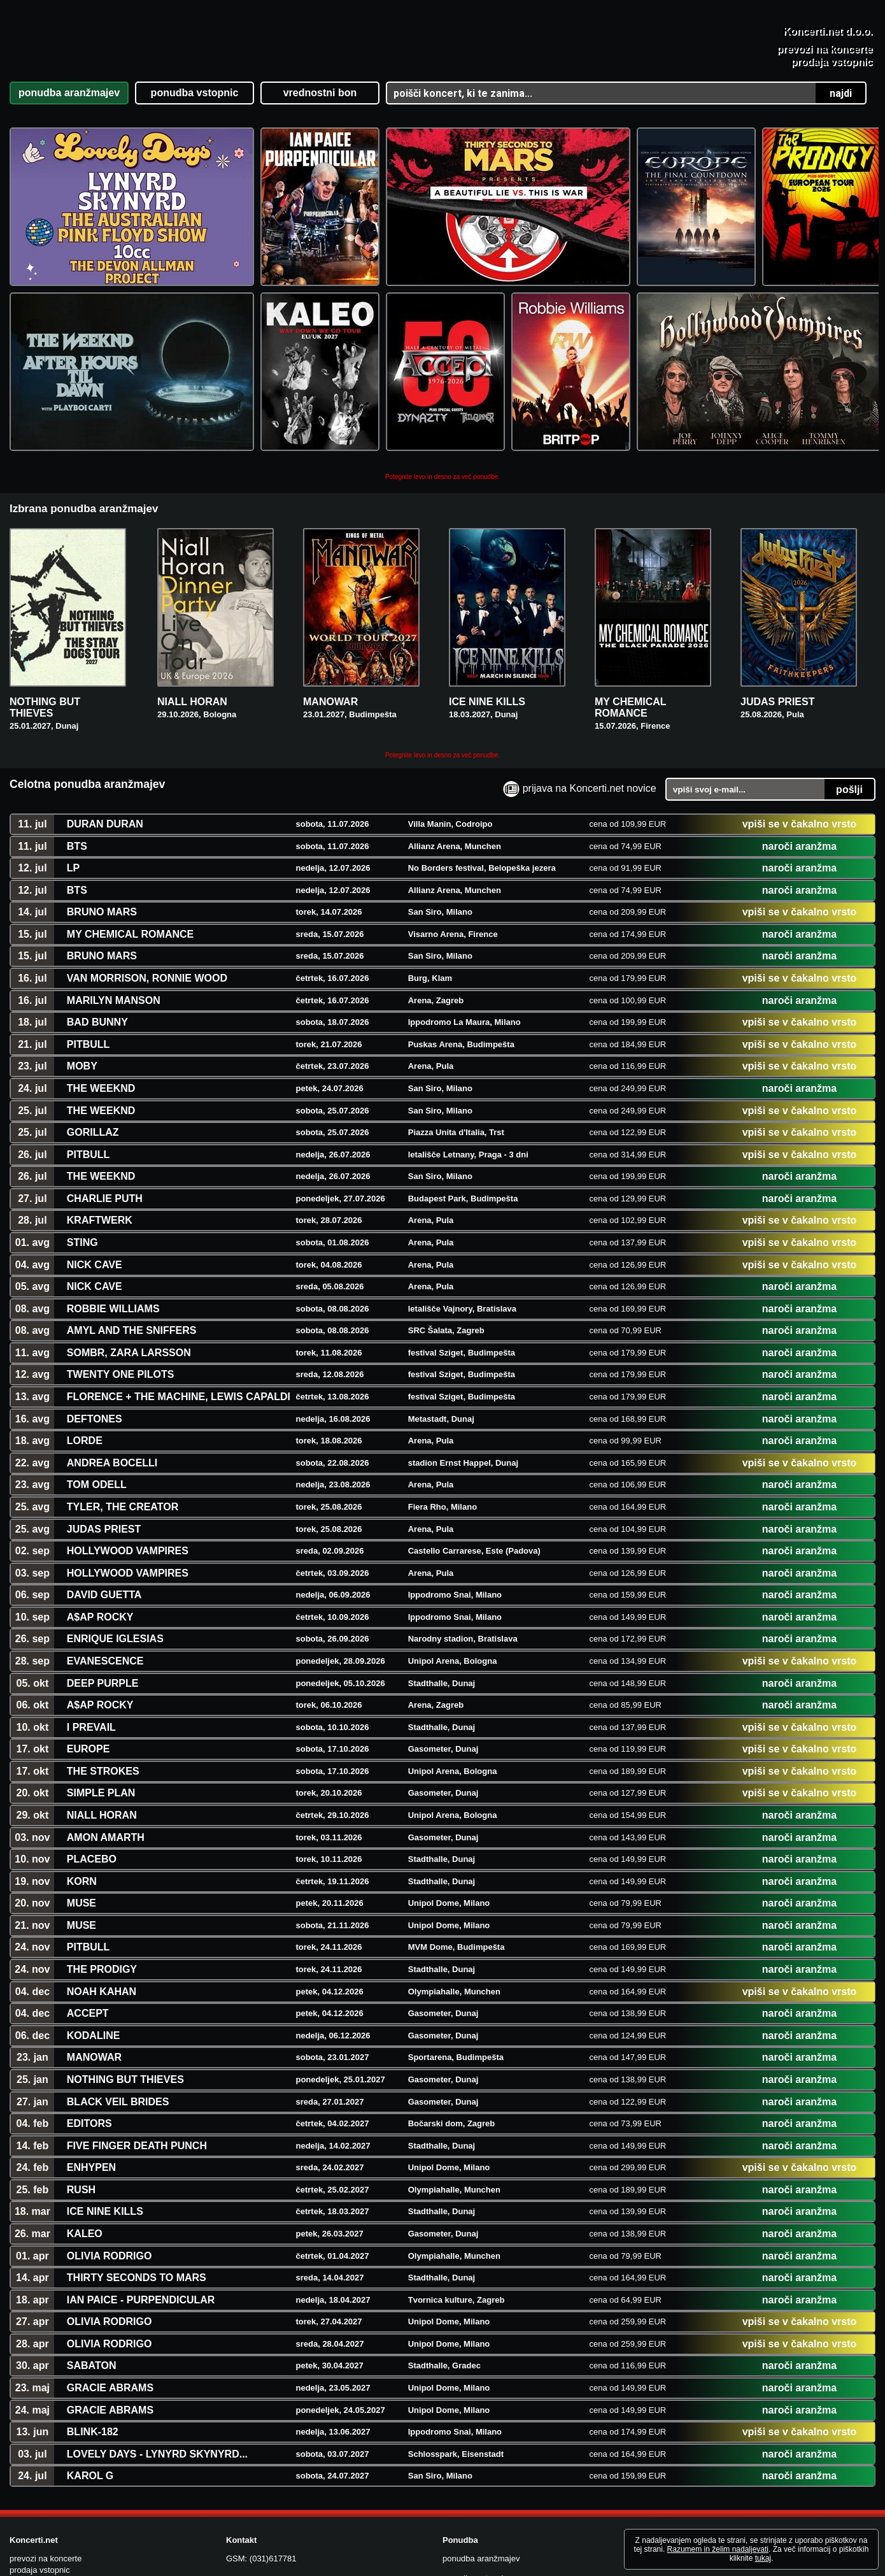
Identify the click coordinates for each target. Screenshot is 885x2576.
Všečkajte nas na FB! (709, 2516)
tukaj (763, 2558)
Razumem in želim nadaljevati (717, 2549)
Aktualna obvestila (695, 2416)
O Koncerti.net (687, 2495)
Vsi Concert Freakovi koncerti (717, 2455)
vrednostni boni (470, 2473)
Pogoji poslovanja (694, 2475)
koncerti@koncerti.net (290, 2456)
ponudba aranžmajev (481, 2433)
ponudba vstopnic (474, 2453)
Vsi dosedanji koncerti (703, 2435)
